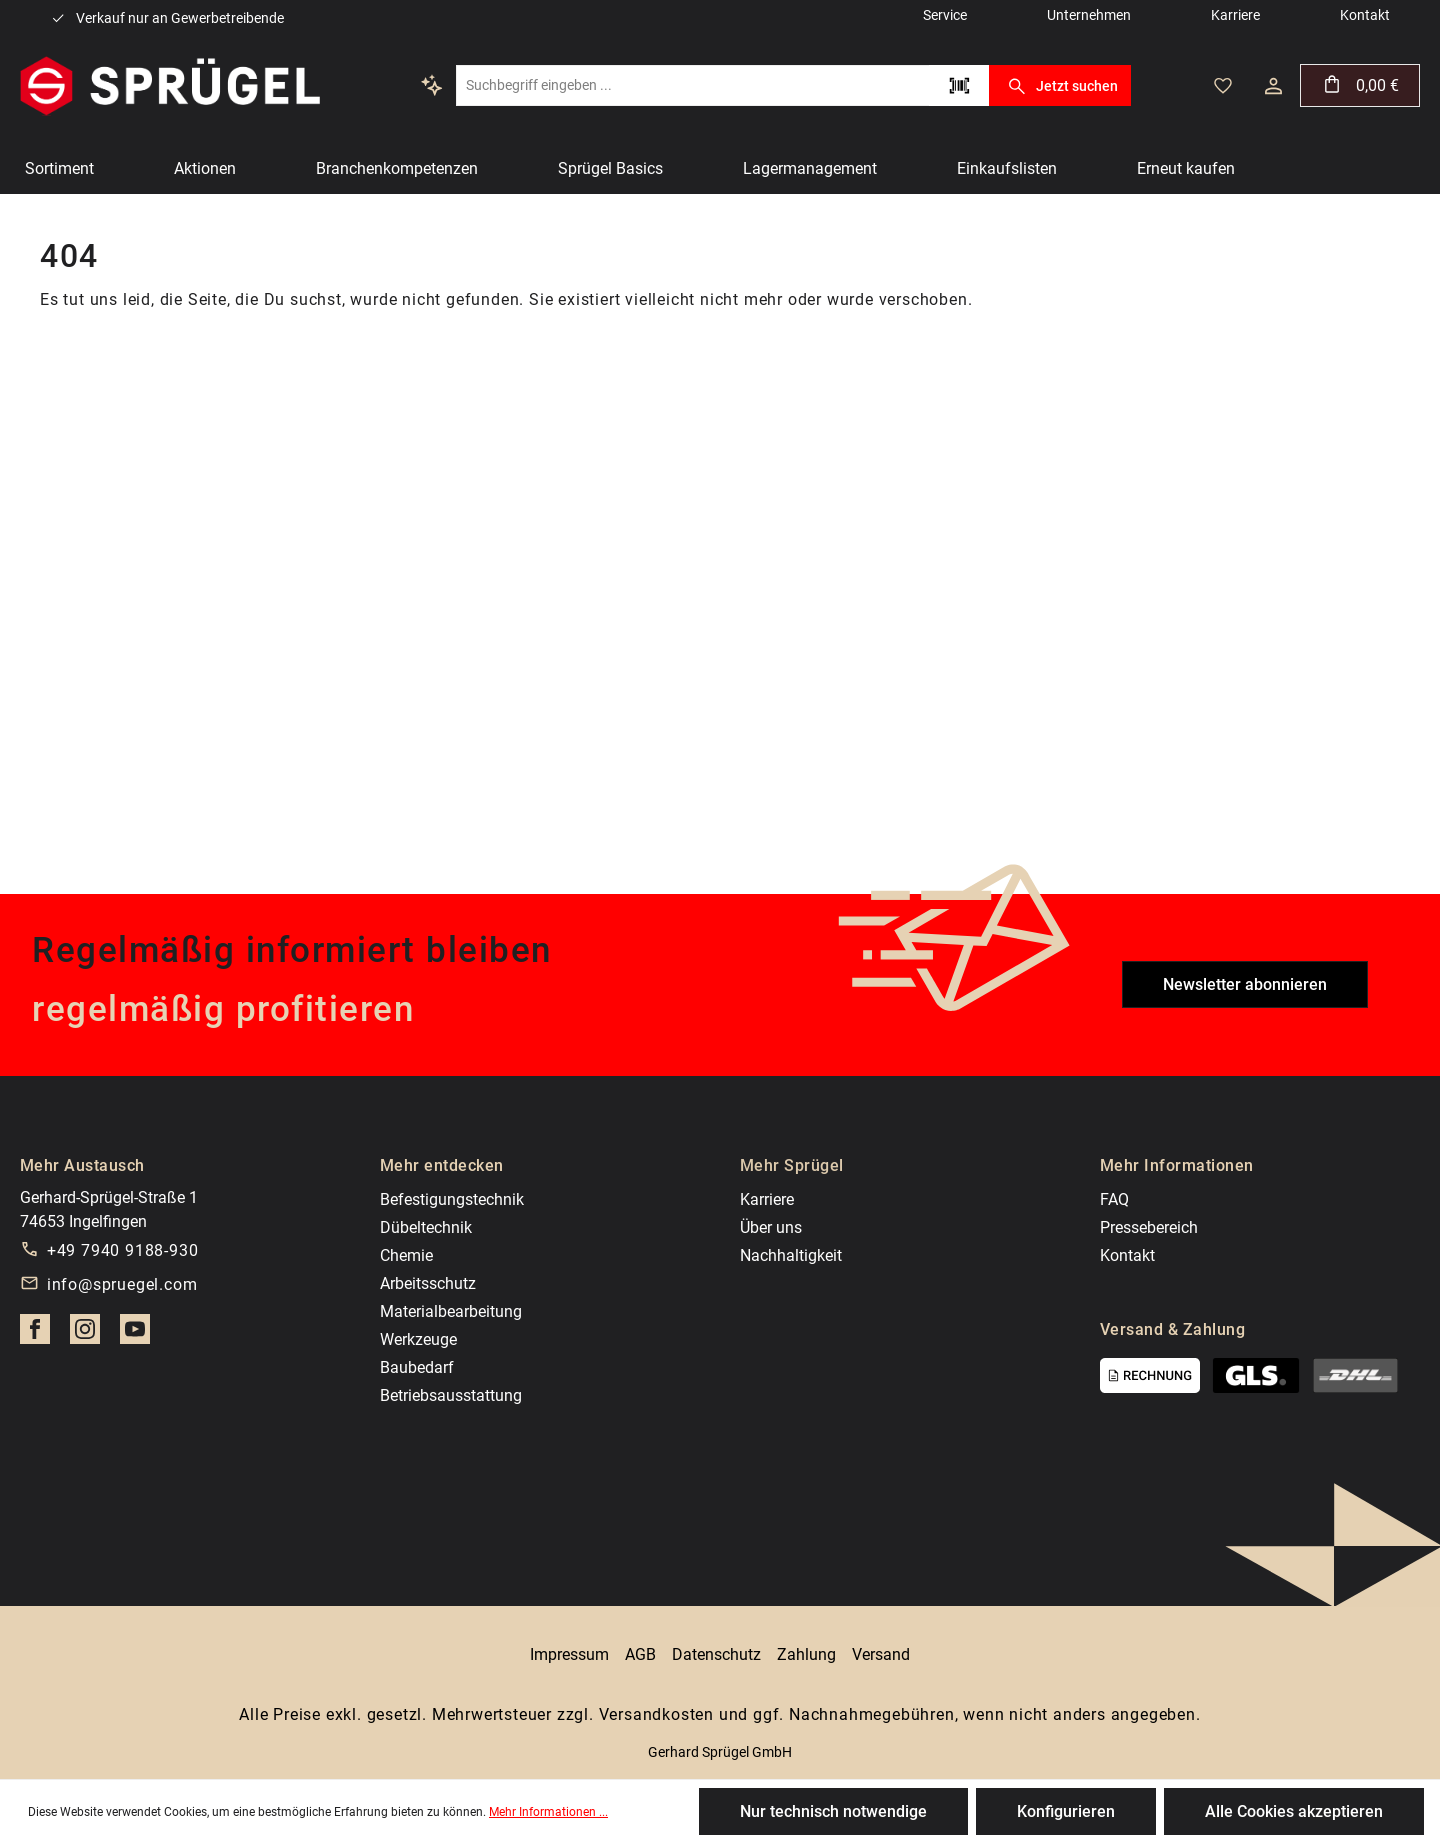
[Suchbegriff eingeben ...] (692, 85)
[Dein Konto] (1273, 86)
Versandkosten (656, 1714)
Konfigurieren (1066, 1811)
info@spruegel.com (122, 1284)
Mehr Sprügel (792, 1165)
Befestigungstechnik (452, 1199)
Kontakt (1127, 1255)
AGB (640, 1654)
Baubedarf (417, 1367)
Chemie (406, 1255)
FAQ (1114, 1199)
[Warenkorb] (1360, 85)
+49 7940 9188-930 (123, 1250)
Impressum (569, 1654)
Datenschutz (716, 1654)
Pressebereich (1149, 1227)
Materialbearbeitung (451, 1311)
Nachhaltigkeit (791, 1255)
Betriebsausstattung (451, 1395)
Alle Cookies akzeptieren (1294, 1811)
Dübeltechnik (426, 1227)
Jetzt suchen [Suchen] (1059, 86)
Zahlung (806, 1654)
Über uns (771, 1227)
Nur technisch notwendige (833, 1811)
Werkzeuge (418, 1339)
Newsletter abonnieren (1245, 984)
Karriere (767, 1199)
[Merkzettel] (1223, 86)
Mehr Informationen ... (548, 1812)
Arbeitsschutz (428, 1283)
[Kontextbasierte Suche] (432, 85)
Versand (881, 1654)
